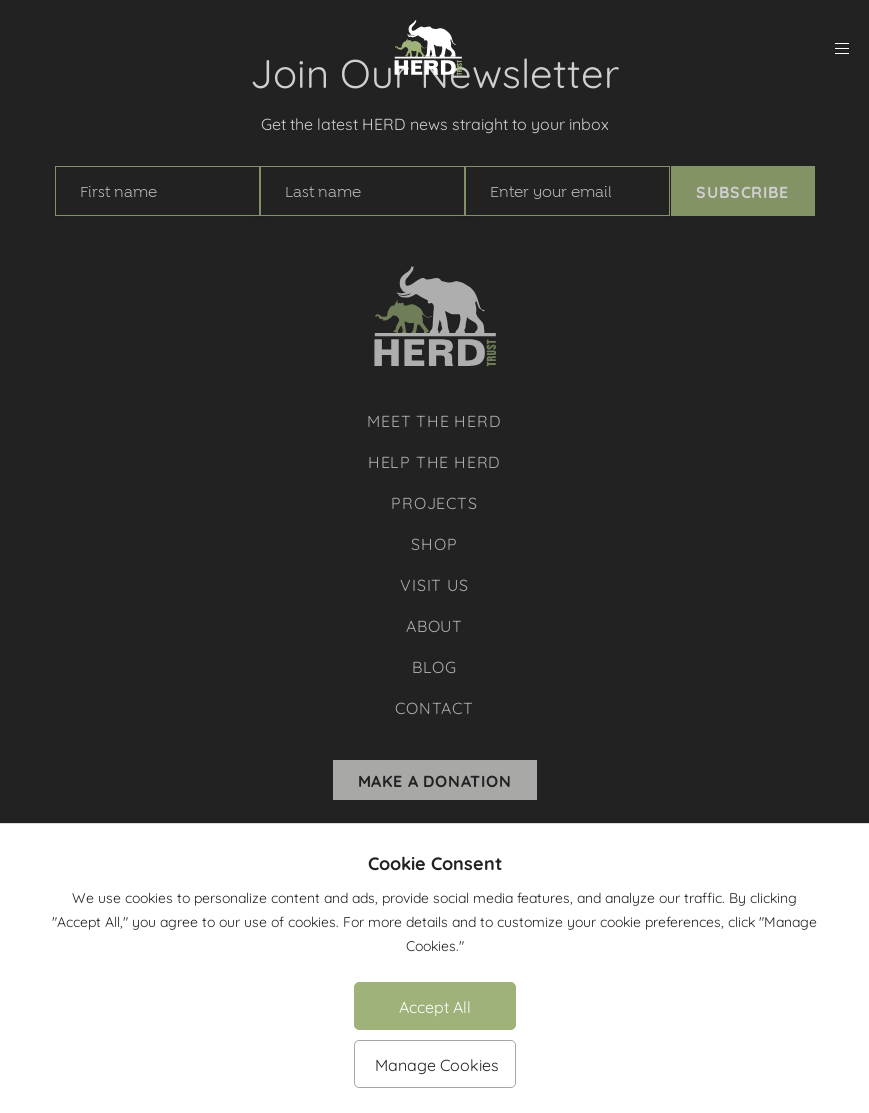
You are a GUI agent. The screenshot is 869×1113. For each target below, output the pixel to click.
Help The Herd (434, 460)
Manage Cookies (437, 1063)
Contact (434, 706)
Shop (434, 542)
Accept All (435, 1005)
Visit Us (434, 583)
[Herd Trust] (428, 48)
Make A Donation (435, 780)
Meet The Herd (434, 419)
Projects (434, 501)
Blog (434, 665)
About (434, 624)
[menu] (842, 48)
